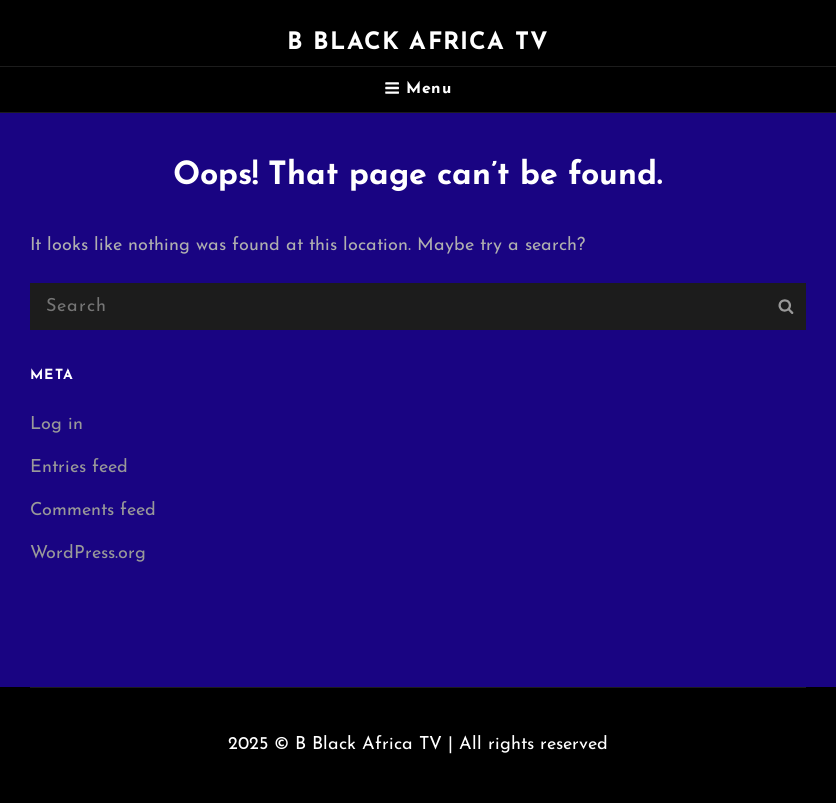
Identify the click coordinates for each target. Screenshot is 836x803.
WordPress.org (88, 553)
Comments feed (93, 510)
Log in (56, 424)
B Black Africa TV (418, 43)
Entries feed (79, 467)
